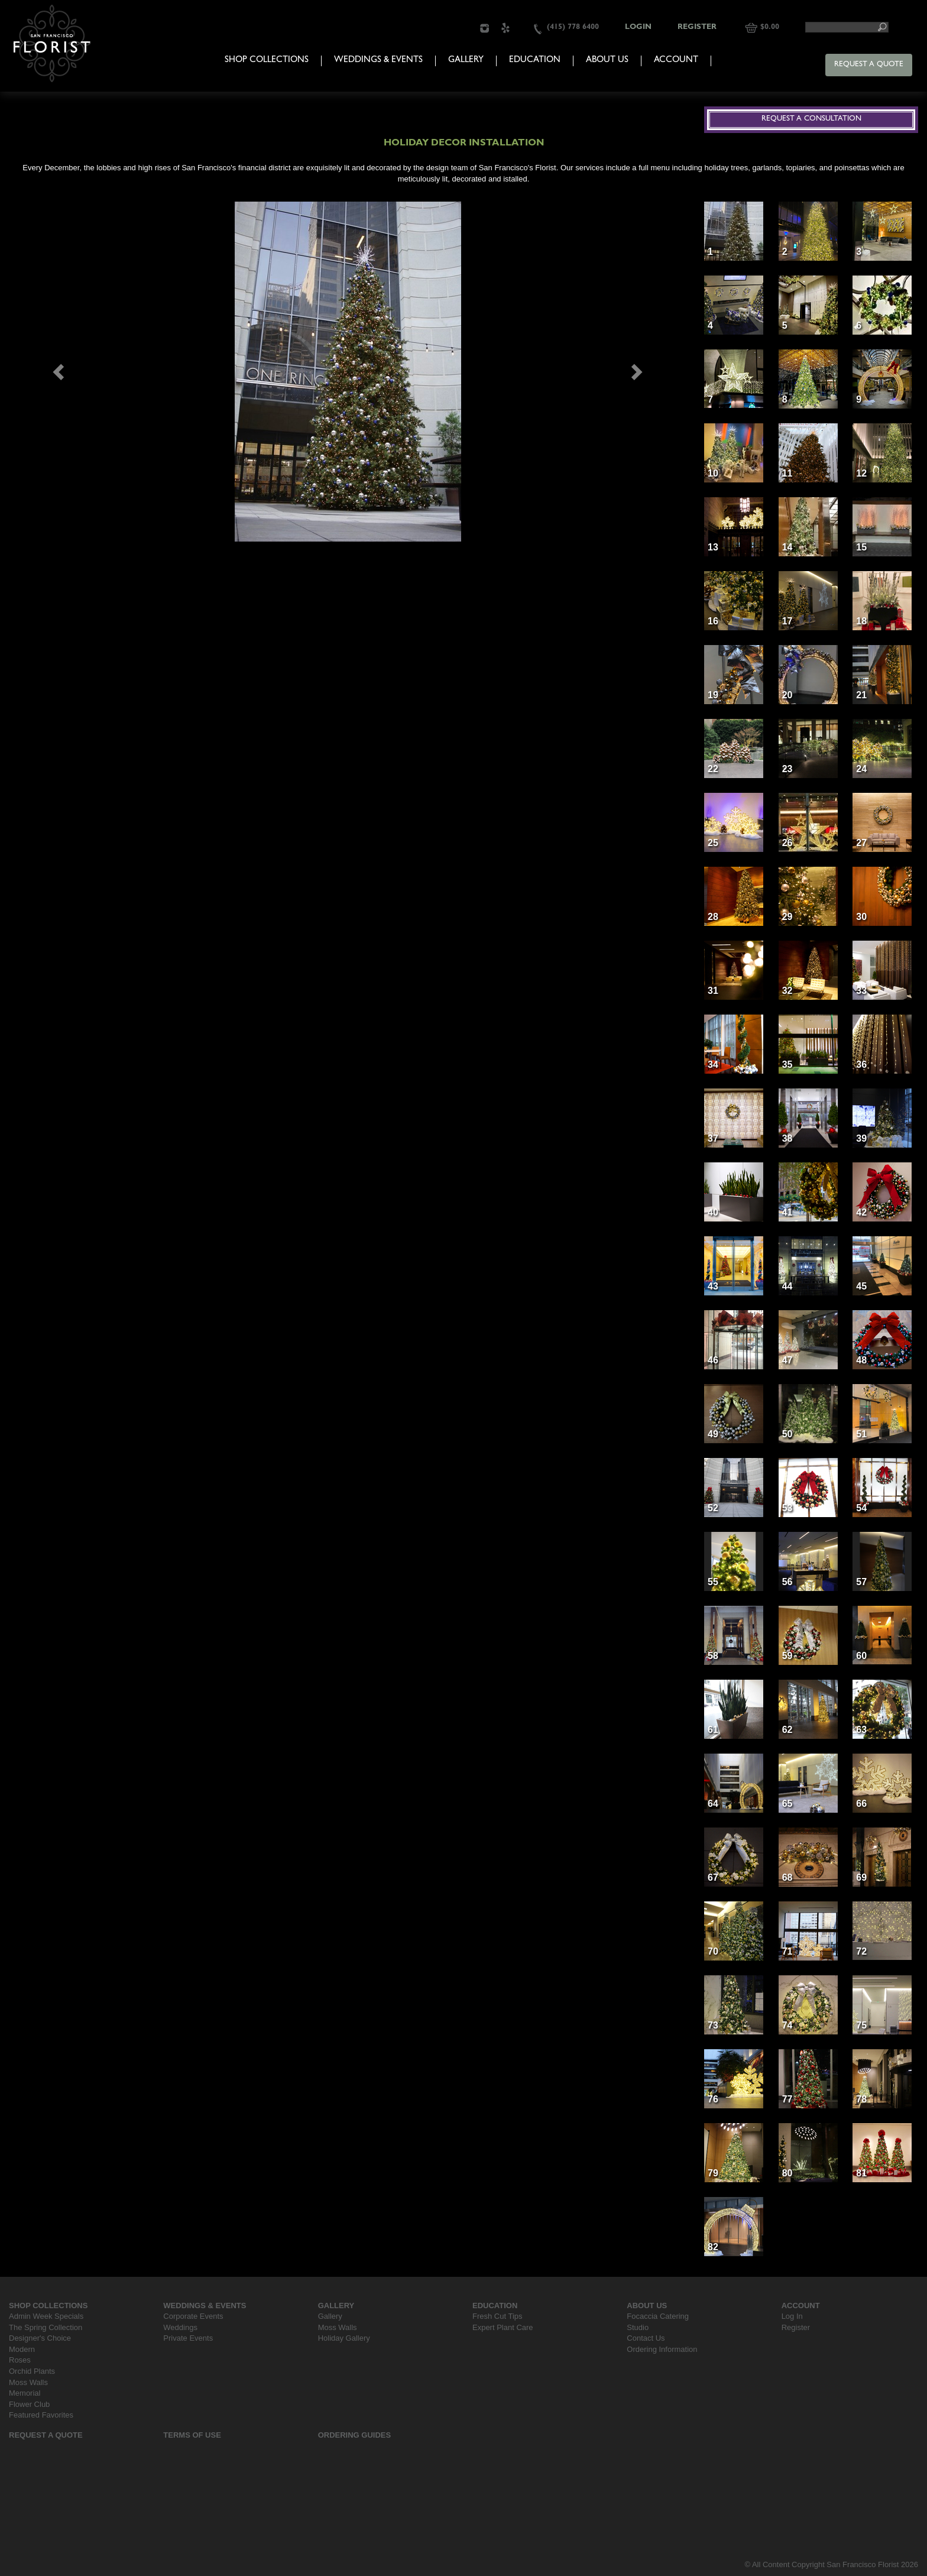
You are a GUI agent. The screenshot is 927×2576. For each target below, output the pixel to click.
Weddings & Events (378, 60)
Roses (20, 2359)
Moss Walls (28, 2382)
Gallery (466, 60)
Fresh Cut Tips (497, 2316)
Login (638, 27)
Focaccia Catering (658, 2316)
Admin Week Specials (46, 2316)
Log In (792, 2316)
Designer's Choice (40, 2338)
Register (697, 27)
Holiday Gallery (344, 2338)
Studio (638, 2327)
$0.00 (769, 27)
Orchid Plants (32, 2371)
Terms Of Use (192, 2435)
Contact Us (646, 2338)
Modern (22, 2349)
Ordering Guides (354, 2435)
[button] (60, 372)
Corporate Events (193, 2316)
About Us (607, 60)
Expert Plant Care (502, 2327)
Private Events (188, 2338)
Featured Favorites (41, 2414)
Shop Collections (267, 60)
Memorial (24, 2393)
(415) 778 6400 (573, 27)
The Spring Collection (45, 2327)
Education (534, 60)
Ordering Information (662, 2349)
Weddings (180, 2327)
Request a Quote (868, 65)
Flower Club (29, 2404)
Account (676, 60)
